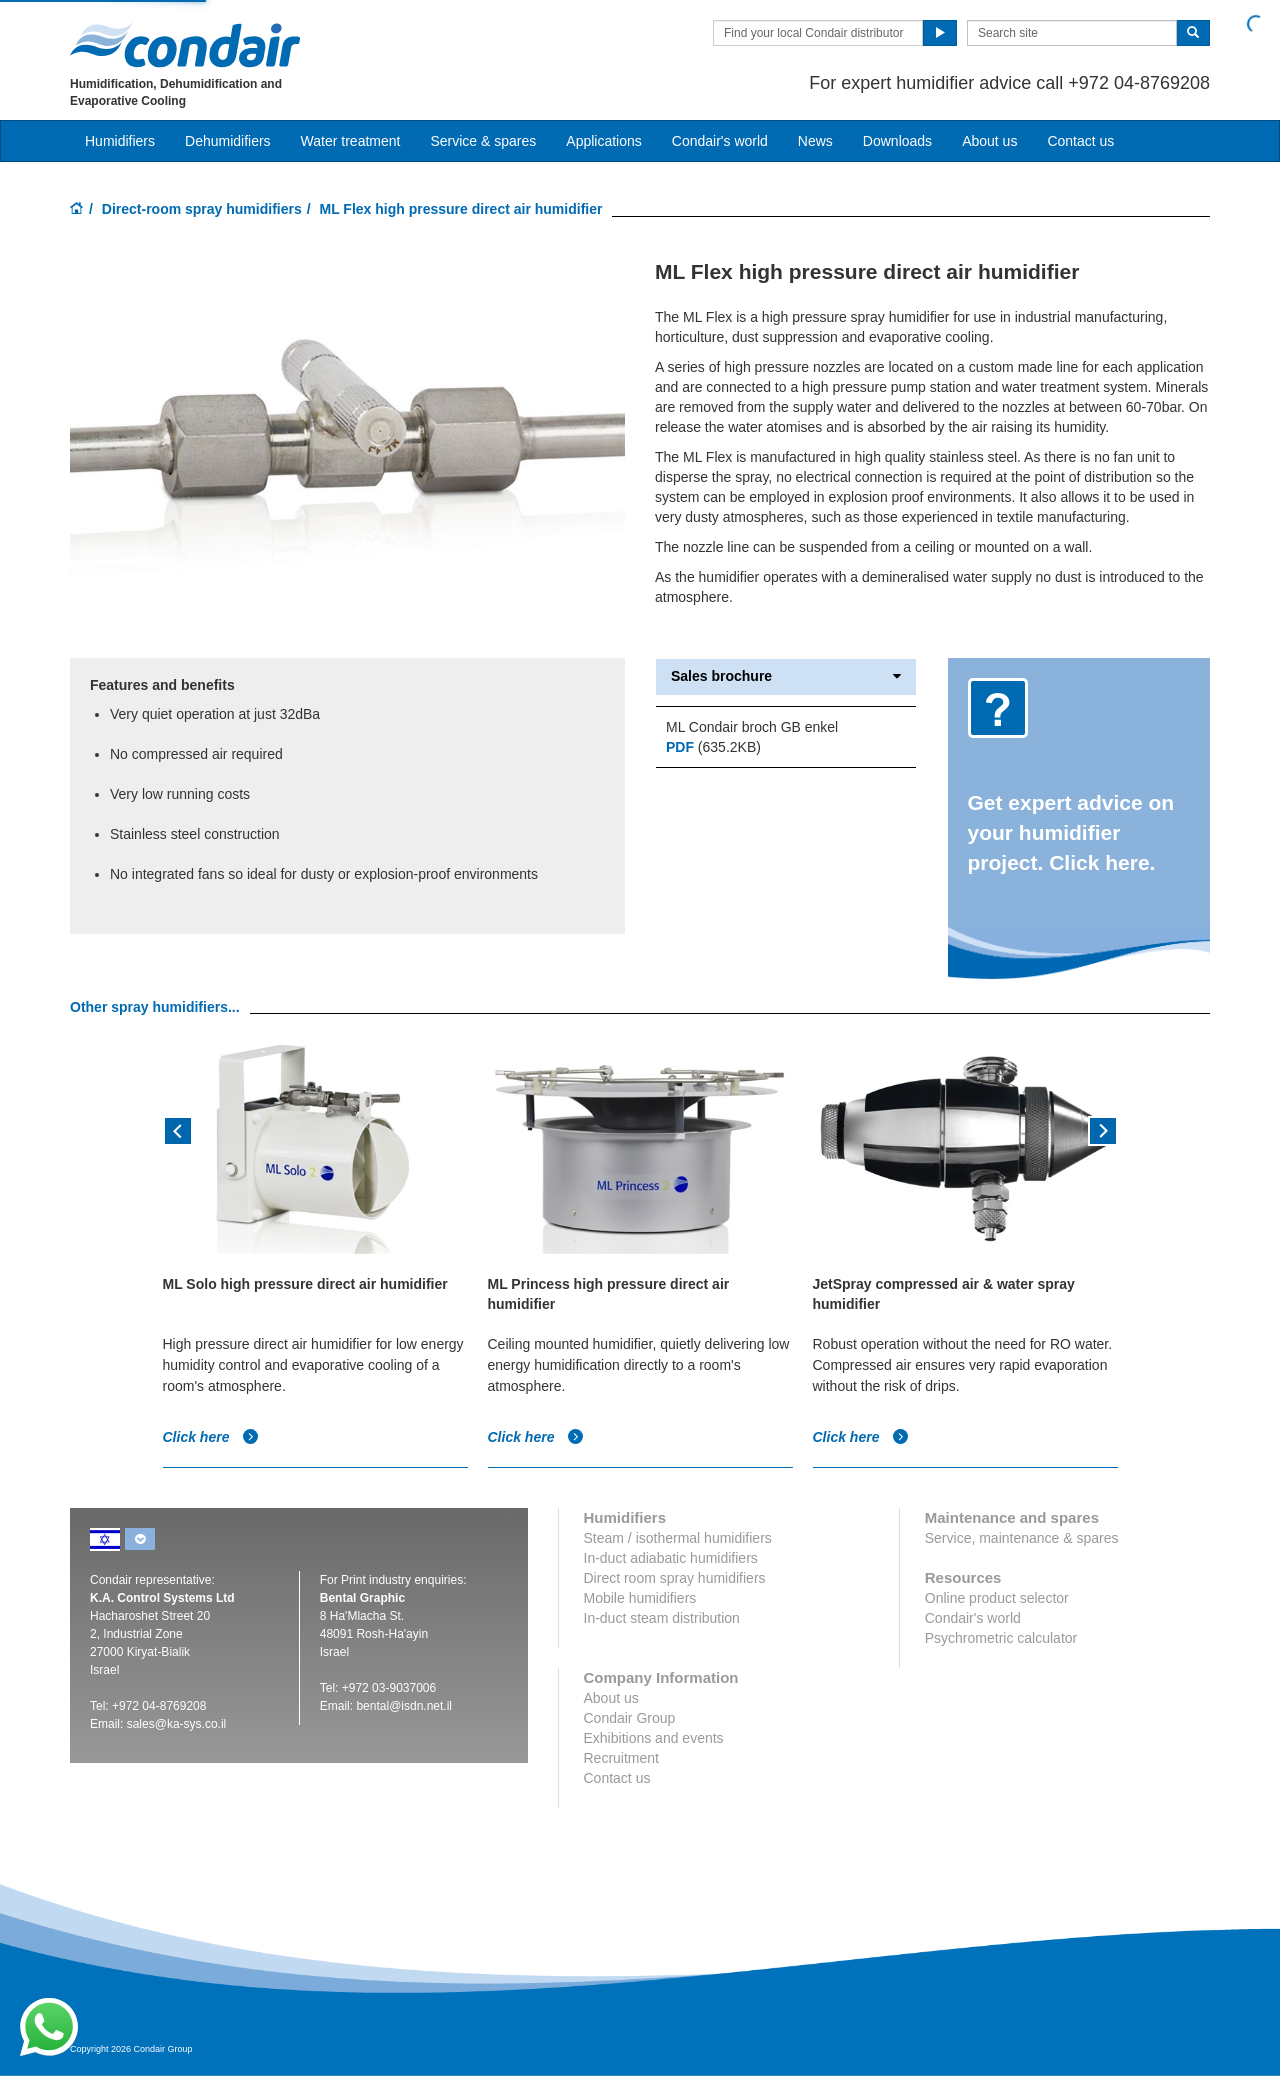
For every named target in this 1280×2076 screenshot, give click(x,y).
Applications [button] (604, 141)
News (815, 141)
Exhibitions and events (654, 1738)
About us (989, 141)
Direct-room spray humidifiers (202, 209)
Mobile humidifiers (640, 1598)
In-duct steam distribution (662, 1618)
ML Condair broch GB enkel (752, 727)
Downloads (897, 141)
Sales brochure (786, 676)
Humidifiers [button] (120, 141)
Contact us (1080, 141)
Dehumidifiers (228, 141)
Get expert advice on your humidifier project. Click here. (1071, 832)
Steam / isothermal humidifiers (678, 1538)
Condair (185, 45)
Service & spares (483, 141)
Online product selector (997, 1598)
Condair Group (630, 1718)
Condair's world (720, 141)
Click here (211, 1437)
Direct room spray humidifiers (675, 1578)
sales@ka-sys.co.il (177, 1724)
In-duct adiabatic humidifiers (671, 1558)
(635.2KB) (713, 747)
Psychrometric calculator (1001, 1638)
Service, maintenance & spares (1022, 1538)
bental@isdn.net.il (404, 1706)
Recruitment (621, 1758)
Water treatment (351, 141)
